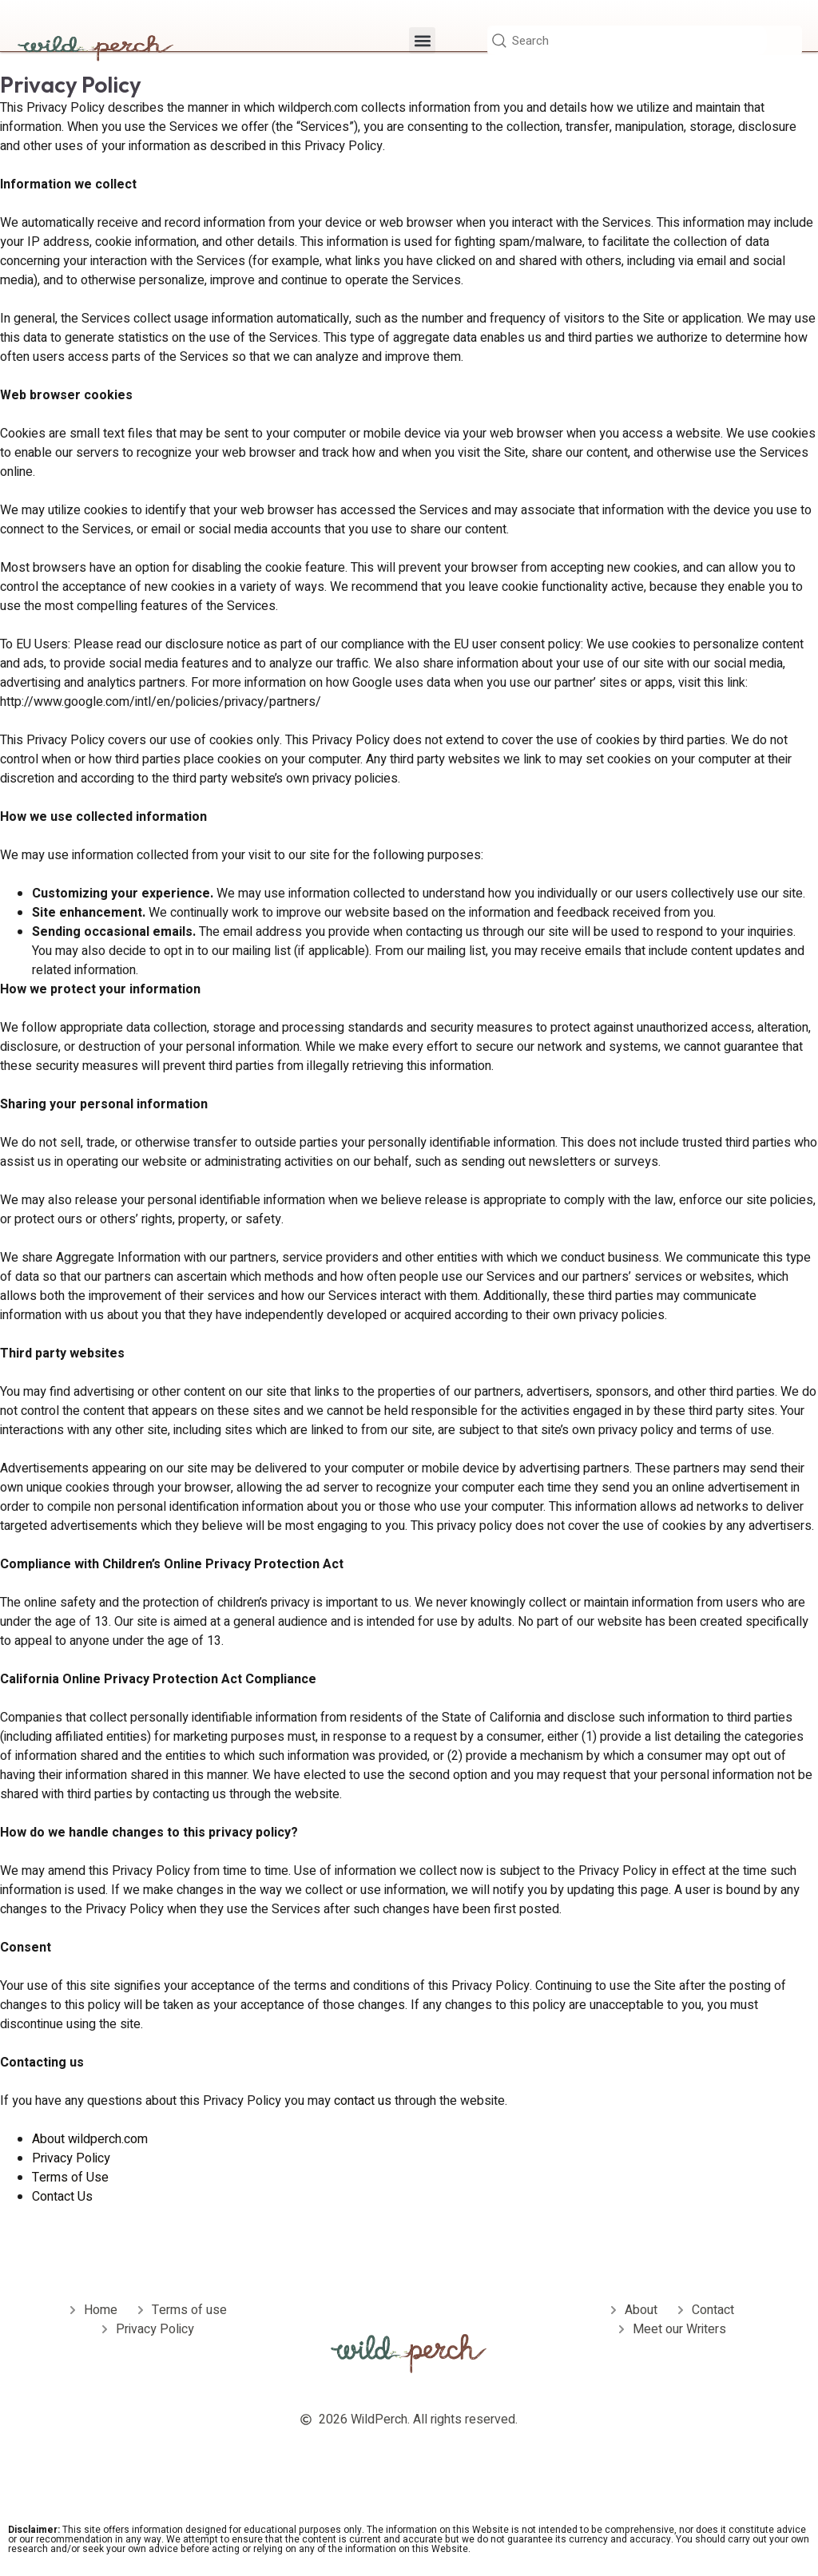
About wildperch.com (90, 2139)
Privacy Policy (71, 2158)
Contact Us (62, 2196)
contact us (364, 2100)
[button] (422, 42)
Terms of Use (70, 2177)
